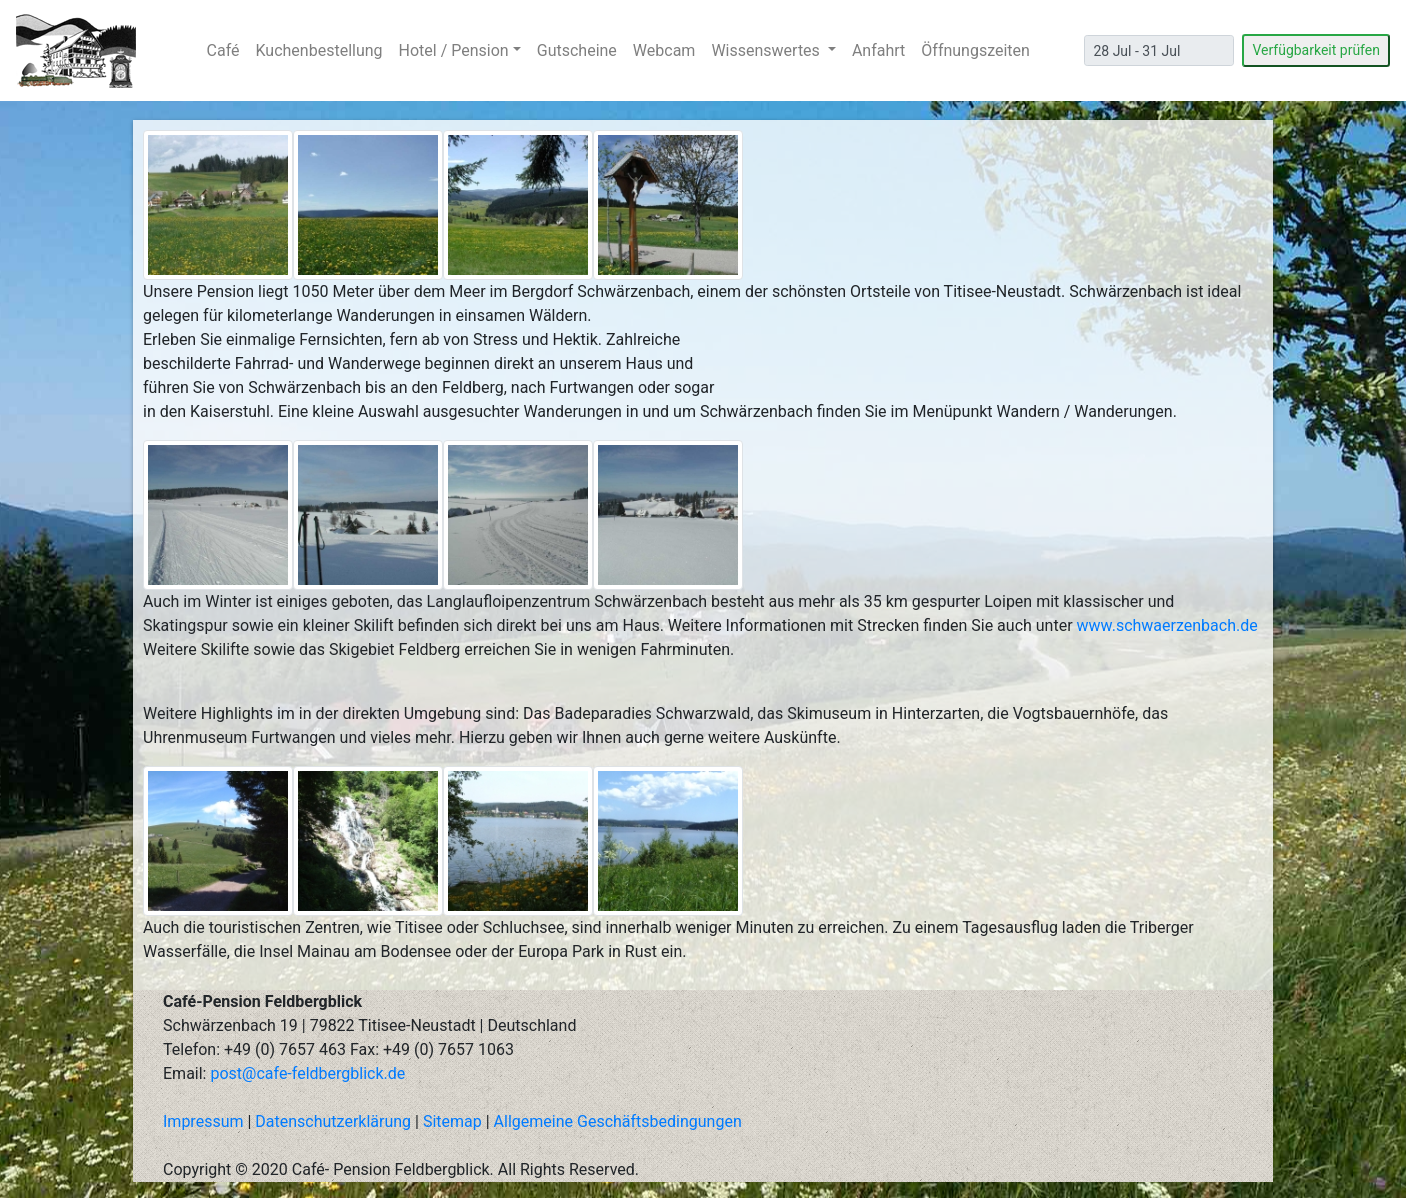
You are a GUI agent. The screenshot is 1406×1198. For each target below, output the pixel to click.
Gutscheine (577, 50)
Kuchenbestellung (319, 50)
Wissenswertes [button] (767, 50)
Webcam (664, 50)
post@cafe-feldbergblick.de (307, 1073)
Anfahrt (878, 50)
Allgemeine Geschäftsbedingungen (618, 1121)
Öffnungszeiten (975, 50)
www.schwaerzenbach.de (1167, 625)
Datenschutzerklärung (333, 1121)
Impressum (203, 1121)
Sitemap (452, 1121)
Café (223, 50)
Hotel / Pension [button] (454, 50)
